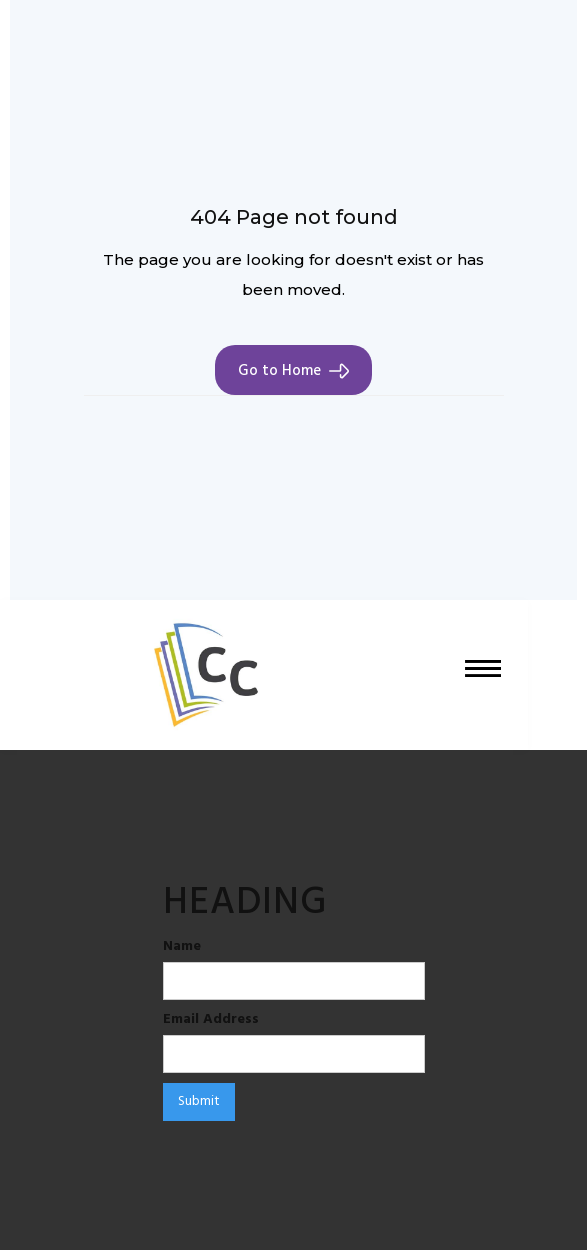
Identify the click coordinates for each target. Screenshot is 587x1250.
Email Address (211, 1020)
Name (182, 947)
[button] (483, 675)
